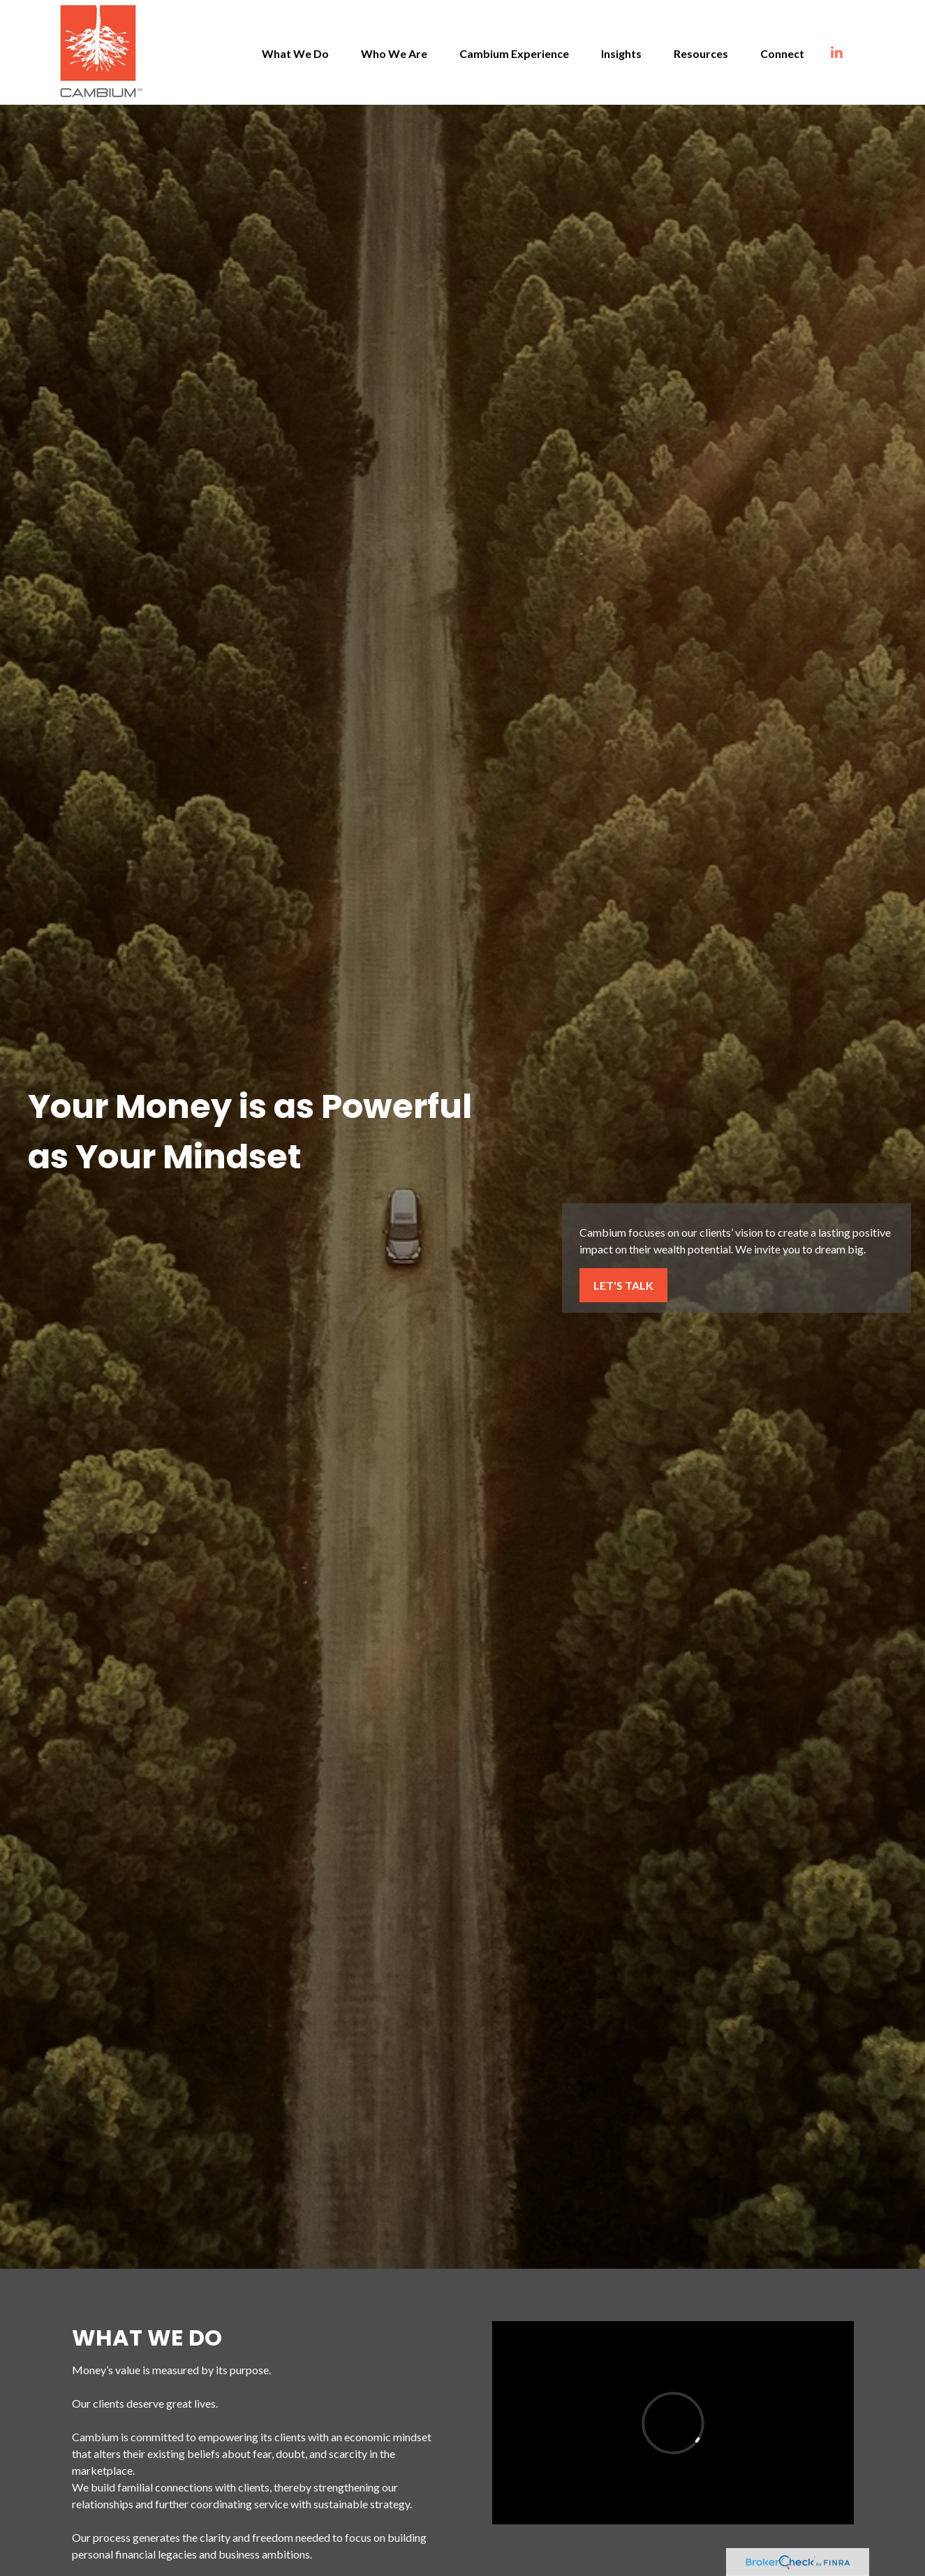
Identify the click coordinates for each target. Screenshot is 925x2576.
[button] (295, 52)
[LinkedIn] (851, 52)
